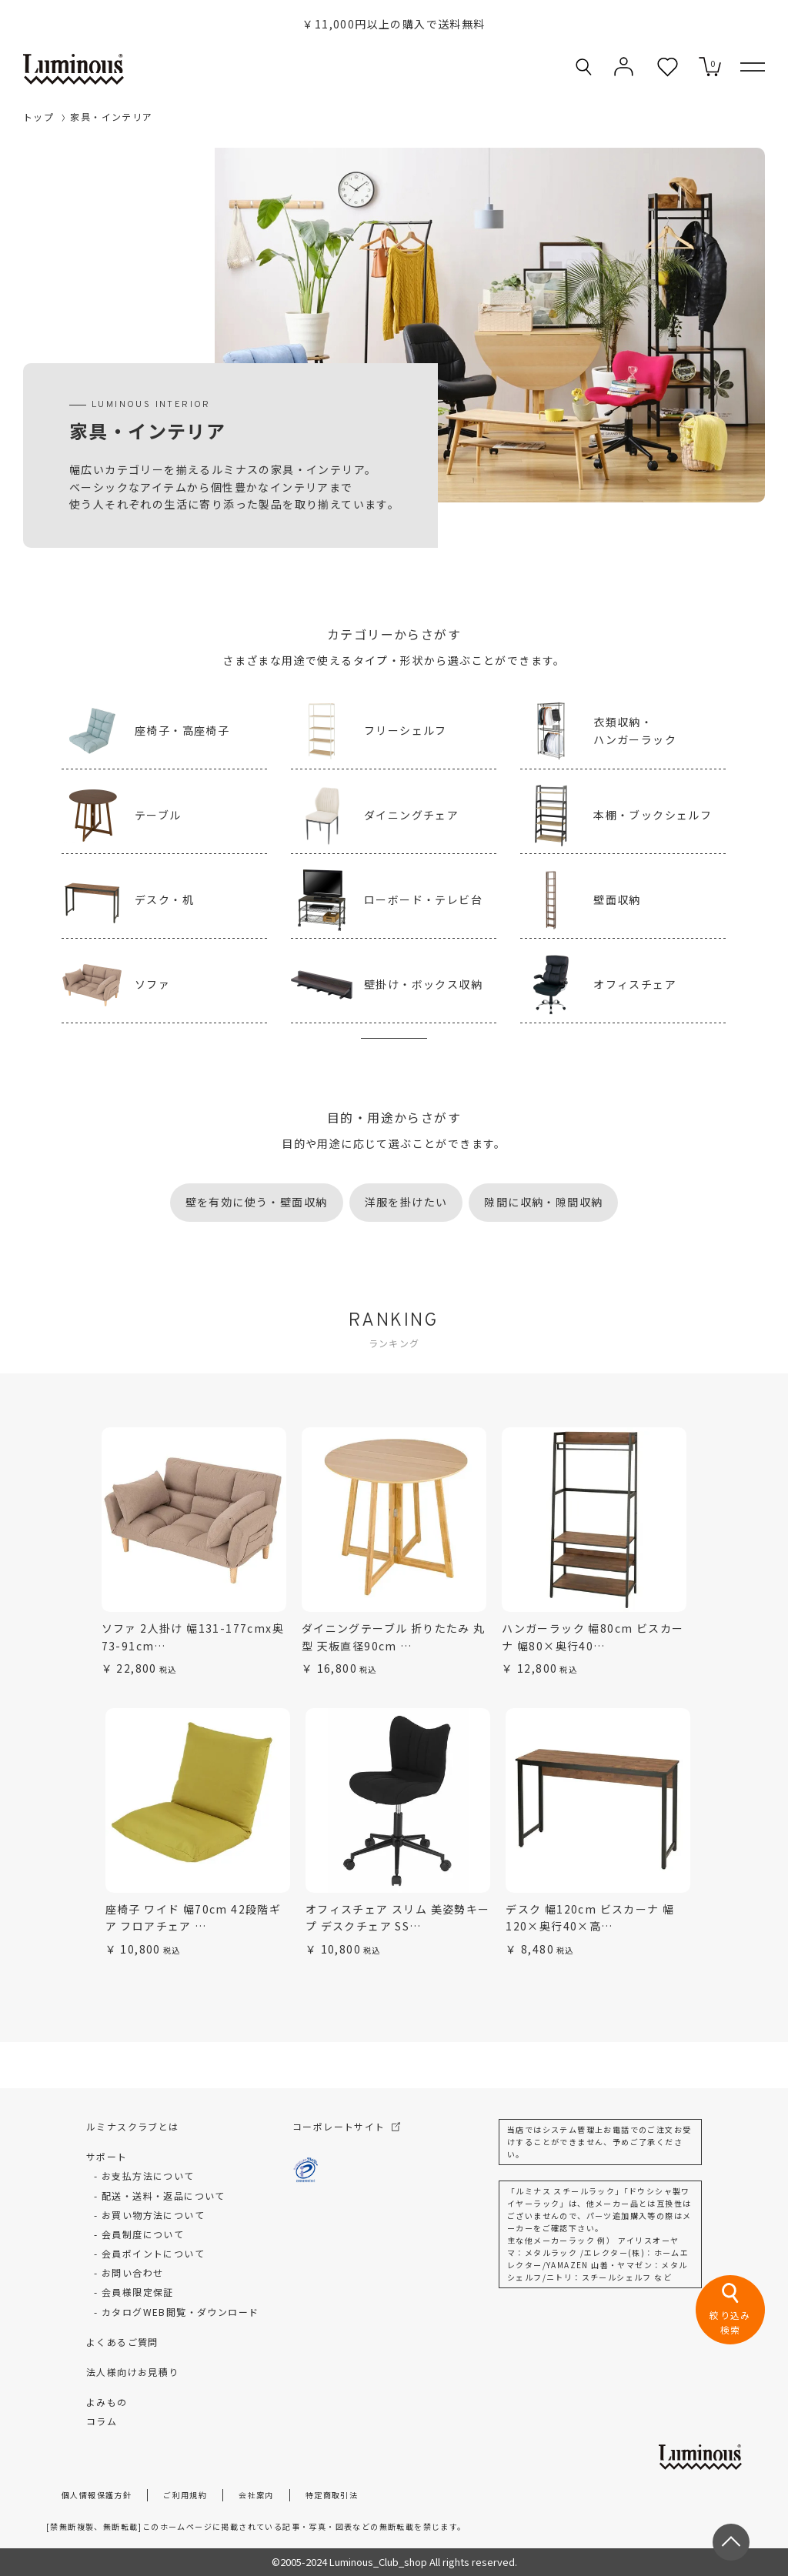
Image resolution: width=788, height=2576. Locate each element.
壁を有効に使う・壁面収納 (256, 1202)
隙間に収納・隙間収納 (543, 1202)
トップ (38, 116)
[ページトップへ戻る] (731, 2542)
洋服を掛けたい (406, 1202)
